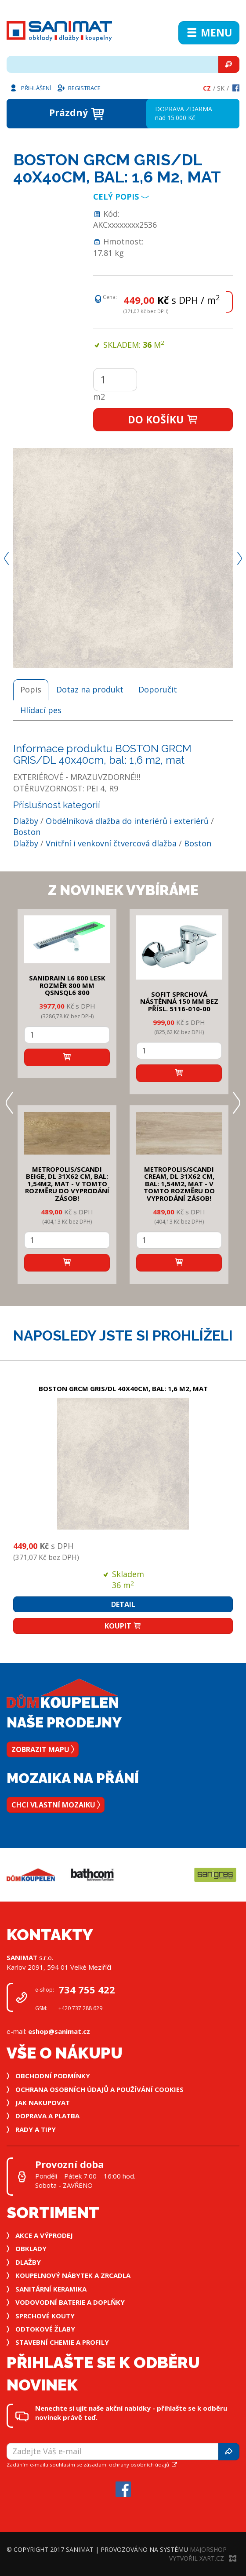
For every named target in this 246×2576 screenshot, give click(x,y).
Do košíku (163, 419)
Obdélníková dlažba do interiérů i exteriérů (127, 821)
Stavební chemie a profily (62, 2342)
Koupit (123, 1626)
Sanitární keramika (51, 2289)
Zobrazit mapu (42, 1749)
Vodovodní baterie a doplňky (70, 2302)
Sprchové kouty (45, 2315)
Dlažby (25, 821)
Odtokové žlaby (45, 2329)
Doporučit (157, 689)
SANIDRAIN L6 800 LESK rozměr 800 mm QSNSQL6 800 (67, 985)
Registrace (78, 87)
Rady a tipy (35, 2129)
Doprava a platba (47, 2115)
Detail (123, 1604)
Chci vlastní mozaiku (55, 1805)
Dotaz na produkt (89, 689)
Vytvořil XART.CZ (202, 2558)
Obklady (31, 2248)
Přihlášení (30, 87)
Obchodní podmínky (52, 2075)
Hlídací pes (41, 710)
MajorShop (208, 2549)
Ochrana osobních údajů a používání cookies (99, 2089)
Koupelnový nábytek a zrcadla (72, 2275)
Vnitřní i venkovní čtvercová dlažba (111, 843)
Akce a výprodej (44, 2235)
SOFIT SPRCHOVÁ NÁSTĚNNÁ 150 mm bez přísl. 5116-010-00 (179, 1001)
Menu (209, 33)
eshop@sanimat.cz (59, 2031)
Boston (26, 832)
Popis (30, 689)
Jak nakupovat (42, 2102)
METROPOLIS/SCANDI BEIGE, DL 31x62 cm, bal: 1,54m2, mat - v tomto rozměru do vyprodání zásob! (67, 1183)
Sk (220, 88)
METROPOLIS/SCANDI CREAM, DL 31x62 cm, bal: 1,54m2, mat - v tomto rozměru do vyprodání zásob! (179, 1183)
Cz (207, 88)
